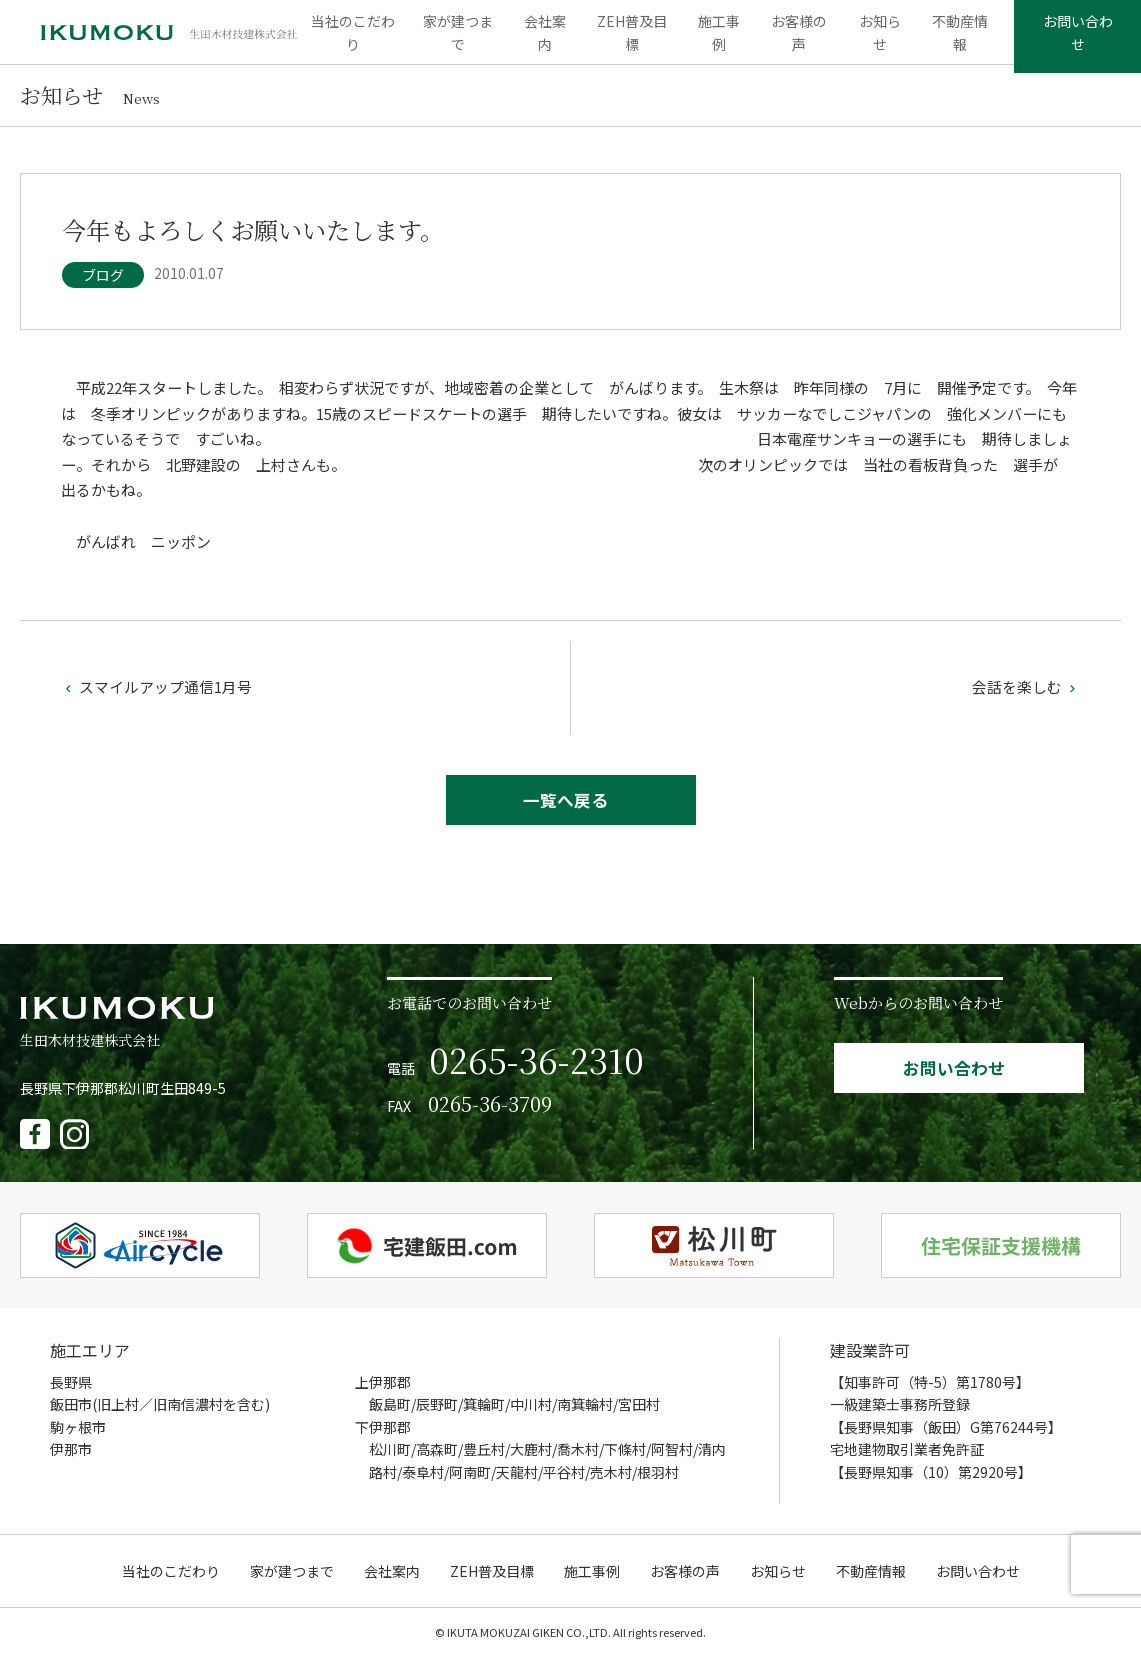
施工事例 (717, 40)
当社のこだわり (359, 40)
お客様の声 (796, 40)
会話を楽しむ (1026, 701)
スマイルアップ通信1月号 (156, 701)
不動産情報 (952, 40)
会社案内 (548, 40)
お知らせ (874, 40)
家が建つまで (463, 40)
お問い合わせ (1073, 40)
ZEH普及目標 (633, 40)
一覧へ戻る (565, 815)
